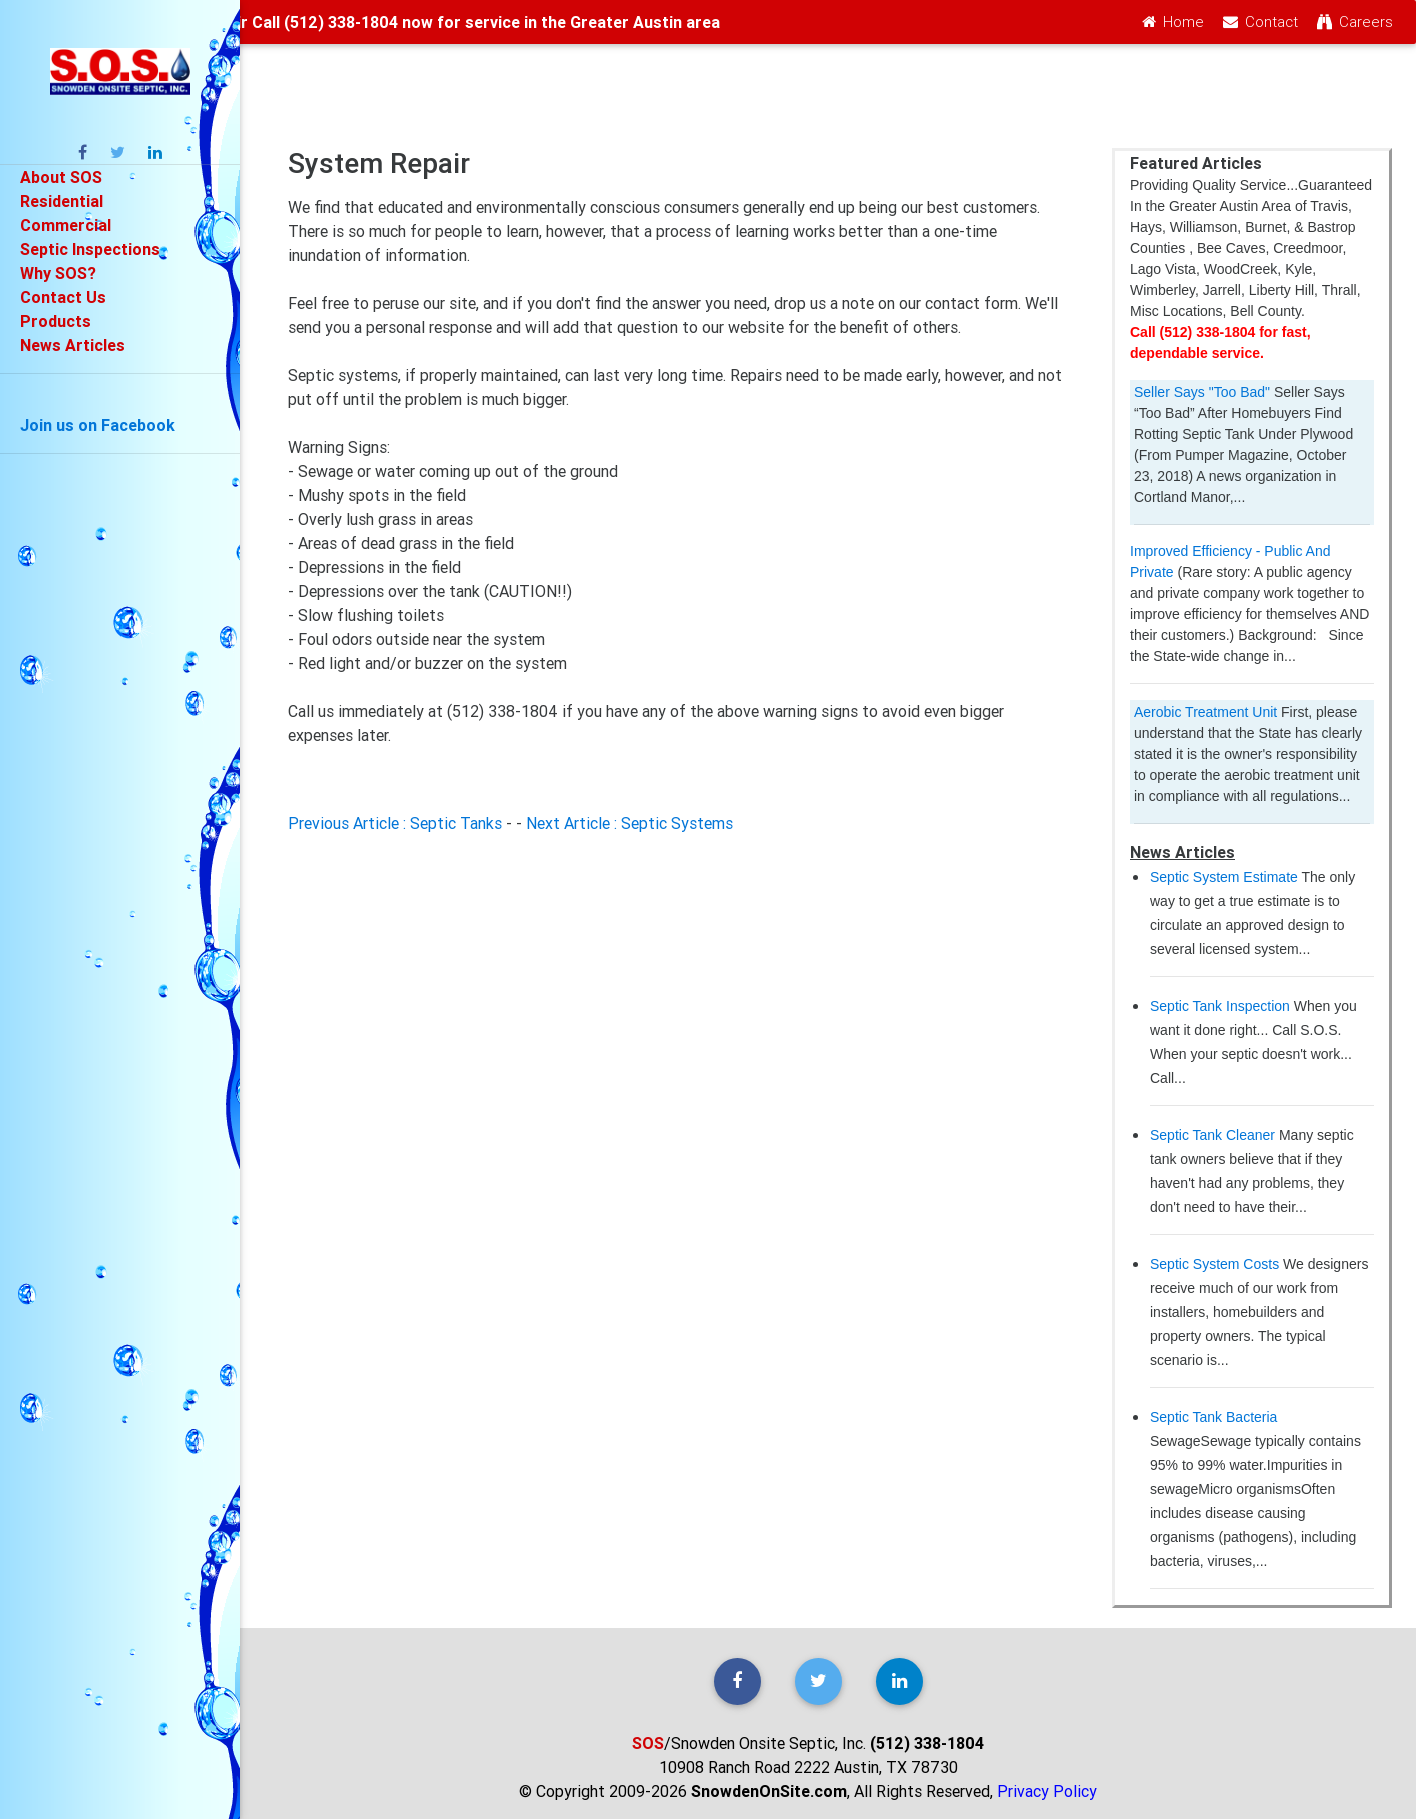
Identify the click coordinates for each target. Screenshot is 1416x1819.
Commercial (65, 225)
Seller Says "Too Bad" (1202, 392)
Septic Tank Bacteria (1213, 1417)
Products (55, 321)
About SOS (61, 177)
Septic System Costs (1214, 1264)
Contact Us (63, 297)
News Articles (72, 345)
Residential (61, 201)
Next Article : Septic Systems (629, 823)
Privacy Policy (1047, 1791)
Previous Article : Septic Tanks (395, 823)
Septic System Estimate (1224, 877)
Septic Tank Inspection (1220, 1006)
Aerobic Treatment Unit (1205, 712)
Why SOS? (58, 273)
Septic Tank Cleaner (1212, 1135)
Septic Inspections (90, 249)
